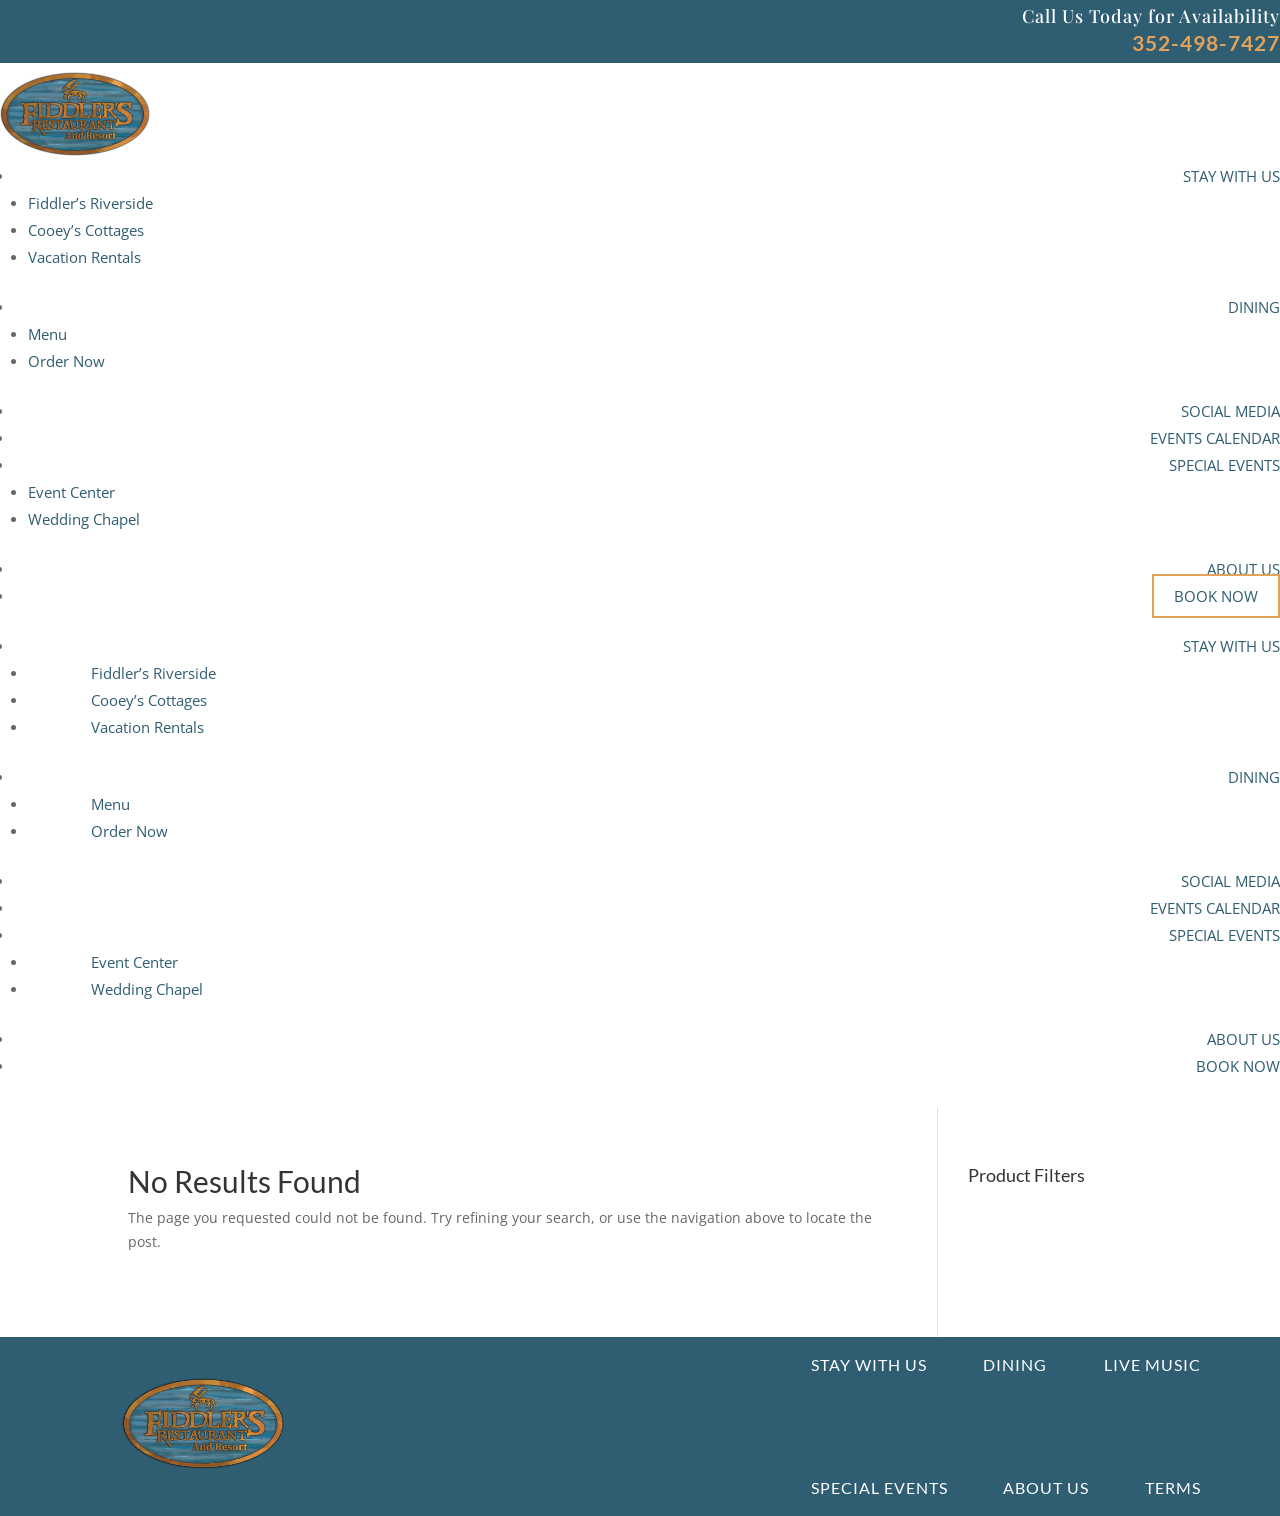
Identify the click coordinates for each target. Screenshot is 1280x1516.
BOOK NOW (1216, 596)
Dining (1015, 1364)
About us (1046, 1487)
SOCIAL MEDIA (1230, 411)
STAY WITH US (1231, 176)
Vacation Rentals (84, 257)
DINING (1254, 307)
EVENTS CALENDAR (1215, 438)
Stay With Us (869, 1364)
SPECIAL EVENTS (1224, 465)
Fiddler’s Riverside (90, 203)
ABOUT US (1243, 569)
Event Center (71, 492)
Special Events (879, 1487)
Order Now (66, 361)
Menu (47, 334)
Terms (1173, 1487)
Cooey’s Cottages (86, 230)
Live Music (1152, 1364)
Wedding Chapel (84, 519)
